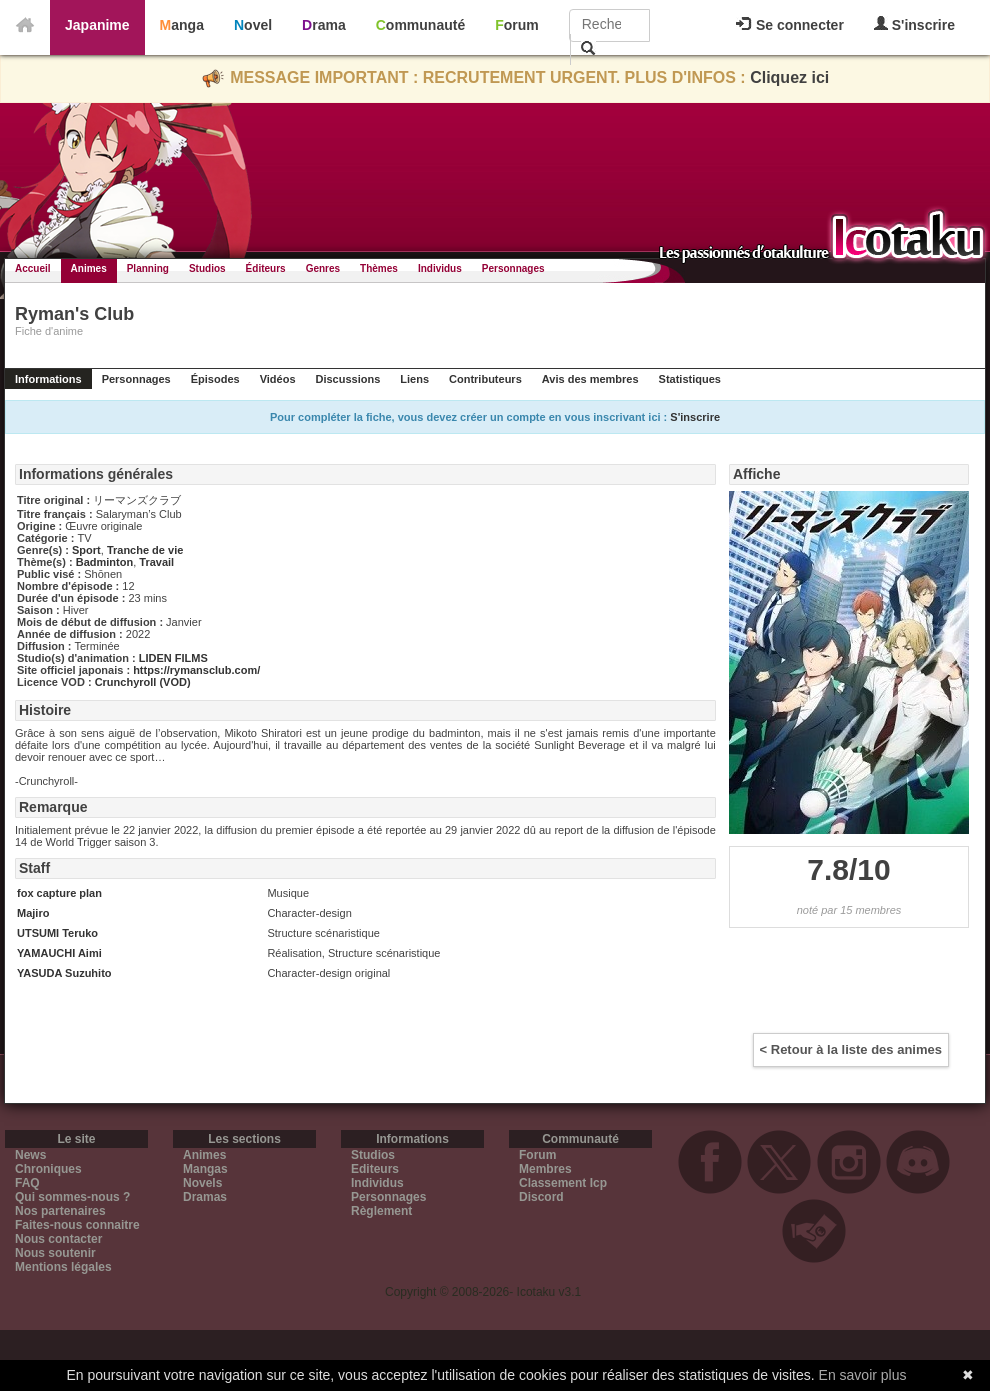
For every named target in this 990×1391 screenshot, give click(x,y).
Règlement (381, 1211)
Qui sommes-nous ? (72, 1197)
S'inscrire (914, 24)
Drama (324, 25)
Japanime (97, 25)
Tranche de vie (145, 550)
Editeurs (375, 1169)
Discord (541, 1197)
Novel (253, 25)
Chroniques (48, 1169)
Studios (207, 268)
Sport (86, 550)
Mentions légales (63, 1267)
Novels (202, 1183)
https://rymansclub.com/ (196, 670)
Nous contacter (58, 1239)
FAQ (27, 1183)
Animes (89, 268)
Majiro (33, 913)
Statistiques (690, 379)
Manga (182, 25)
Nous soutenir (55, 1253)
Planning (148, 268)
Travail (156, 562)
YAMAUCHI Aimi (59, 953)
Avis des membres (590, 379)
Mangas (205, 1169)
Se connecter (790, 25)
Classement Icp (563, 1183)
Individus (440, 268)
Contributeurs (485, 379)
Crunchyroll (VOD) (143, 682)
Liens (414, 379)
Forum (517, 25)
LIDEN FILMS (173, 658)
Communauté (420, 25)
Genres (323, 268)
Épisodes (215, 379)
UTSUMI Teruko (57, 933)
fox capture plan (59, 893)
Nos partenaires (60, 1211)
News (30, 1155)
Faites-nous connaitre (77, 1225)
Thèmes (379, 268)
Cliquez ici (789, 77)
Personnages (513, 268)
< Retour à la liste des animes (851, 1049)
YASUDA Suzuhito (64, 973)
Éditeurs (266, 268)
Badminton (104, 562)
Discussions (348, 379)
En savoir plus (863, 1375)
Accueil (33, 268)
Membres (545, 1169)
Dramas (205, 1197)
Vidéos (278, 379)
